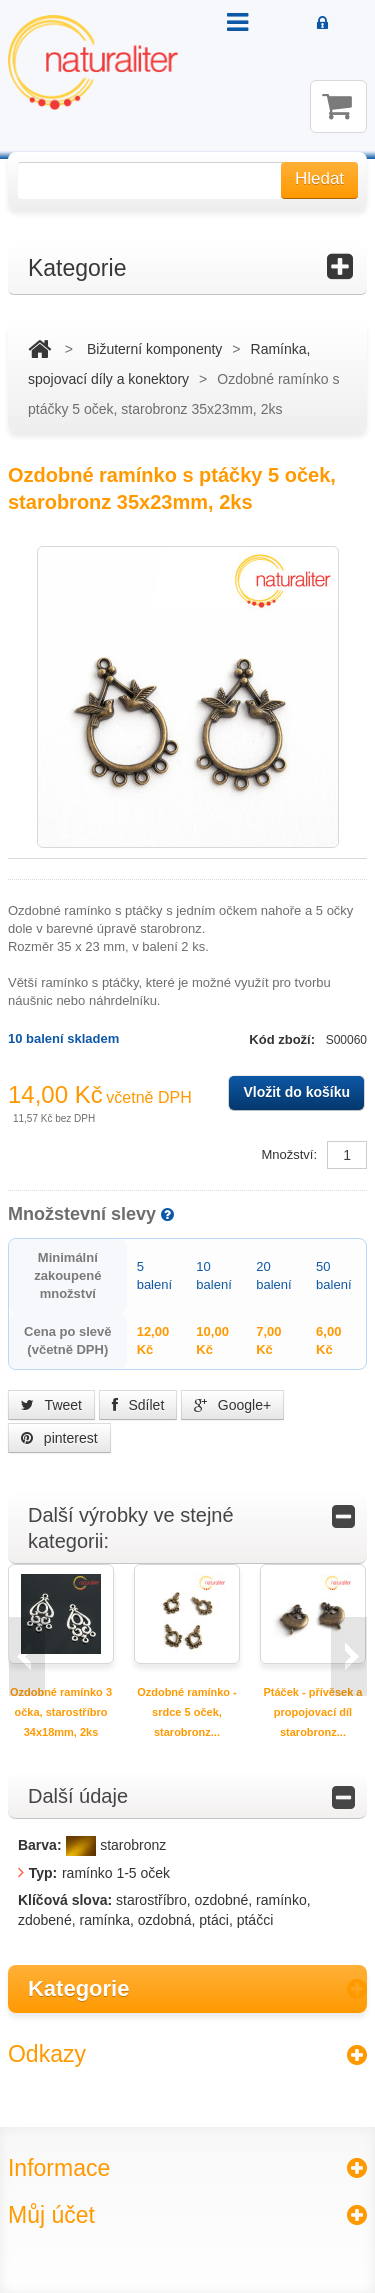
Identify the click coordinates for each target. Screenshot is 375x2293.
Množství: (289, 1154)
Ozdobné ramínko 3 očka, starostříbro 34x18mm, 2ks (61, 1712)
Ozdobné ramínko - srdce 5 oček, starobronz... (187, 1712)
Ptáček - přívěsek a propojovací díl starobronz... (312, 1712)
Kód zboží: (283, 1039)
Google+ (232, 1405)
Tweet (51, 1405)
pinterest (59, 1438)
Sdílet (138, 1405)
